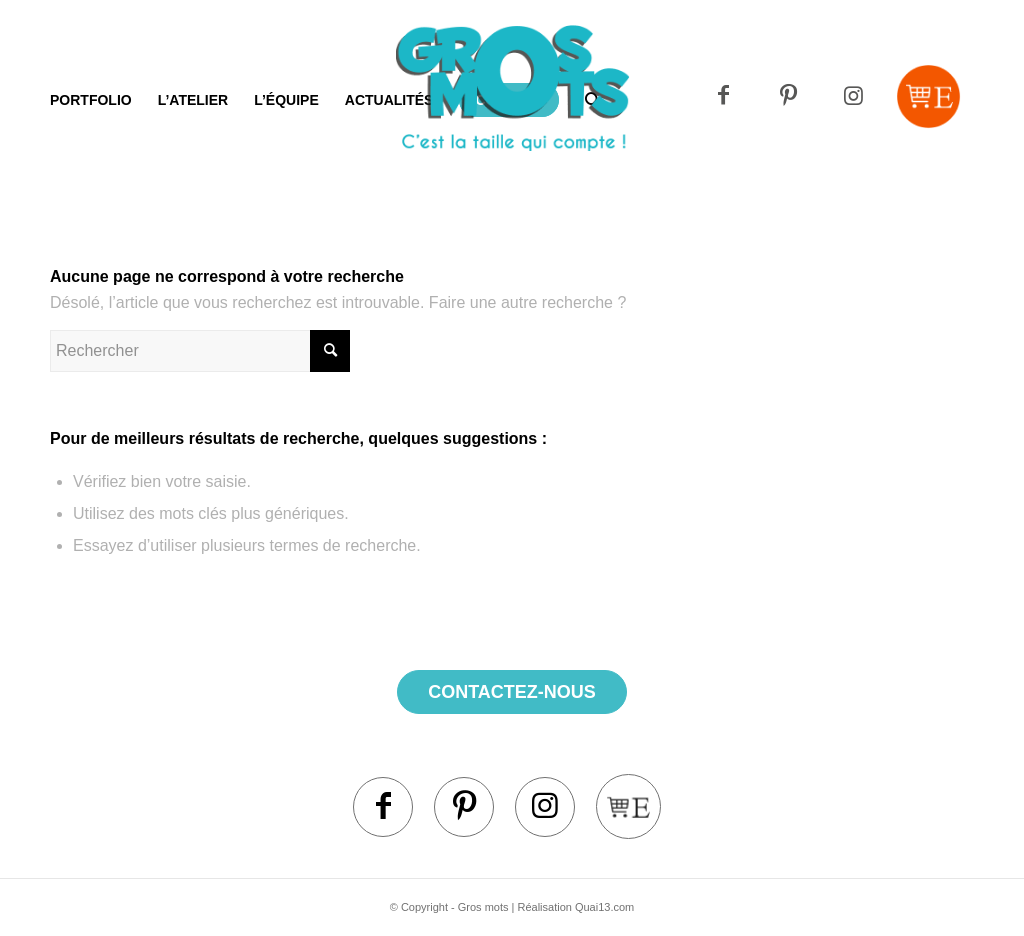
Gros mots (483, 907)
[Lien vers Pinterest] (788, 96)
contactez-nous (512, 692)
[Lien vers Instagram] (853, 96)
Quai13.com (604, 907)
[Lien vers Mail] (928, 96)
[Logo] (512, 125)
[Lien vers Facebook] (723, 96)
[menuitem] (91, 100)
